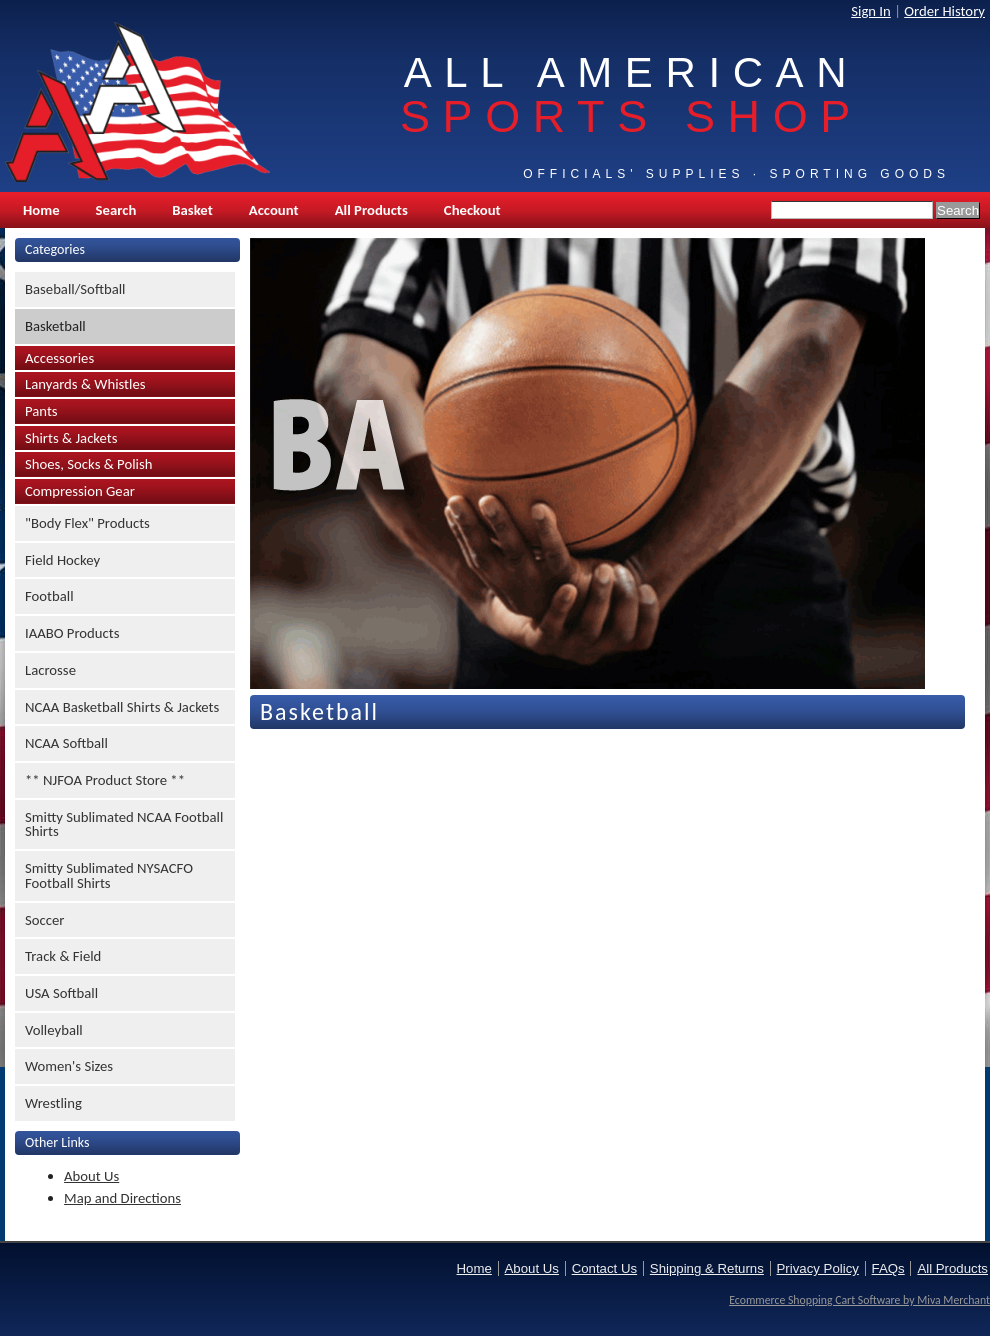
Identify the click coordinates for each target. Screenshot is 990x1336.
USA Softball (61, 993)
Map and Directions (122, 1198)
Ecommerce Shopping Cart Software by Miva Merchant (859, 1300)
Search (116, 210)
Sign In (871, 11)
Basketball (55, 326)
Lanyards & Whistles (85, 384)
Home (41, 210)
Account (274, 210)
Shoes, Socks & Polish (88, 464)
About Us (91, 1176)
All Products (371, 210)
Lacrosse (50, 670)
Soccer (44, 920)
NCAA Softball (66, 743)
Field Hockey (62, 560)
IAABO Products (72, 633)
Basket (192, 210)
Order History (944, 11)
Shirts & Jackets (71, 438)
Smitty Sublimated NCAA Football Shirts (124, 824)
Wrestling (53, 1103)
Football (49, 596)
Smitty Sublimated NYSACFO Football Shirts (109, 875)
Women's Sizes (69, 1066)
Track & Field (63, 956)
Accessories (59, 358)
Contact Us (604, 1268)
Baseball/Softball (75, 289)
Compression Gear (80, 491)
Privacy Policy (818, 1268)
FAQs (888, 1268)
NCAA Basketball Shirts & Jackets (122, 707)
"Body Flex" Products (87, 523)
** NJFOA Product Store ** (105, 780)
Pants (41, 411)
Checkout (472, 210)
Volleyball (54, 1030)
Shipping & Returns (707, 1268)
